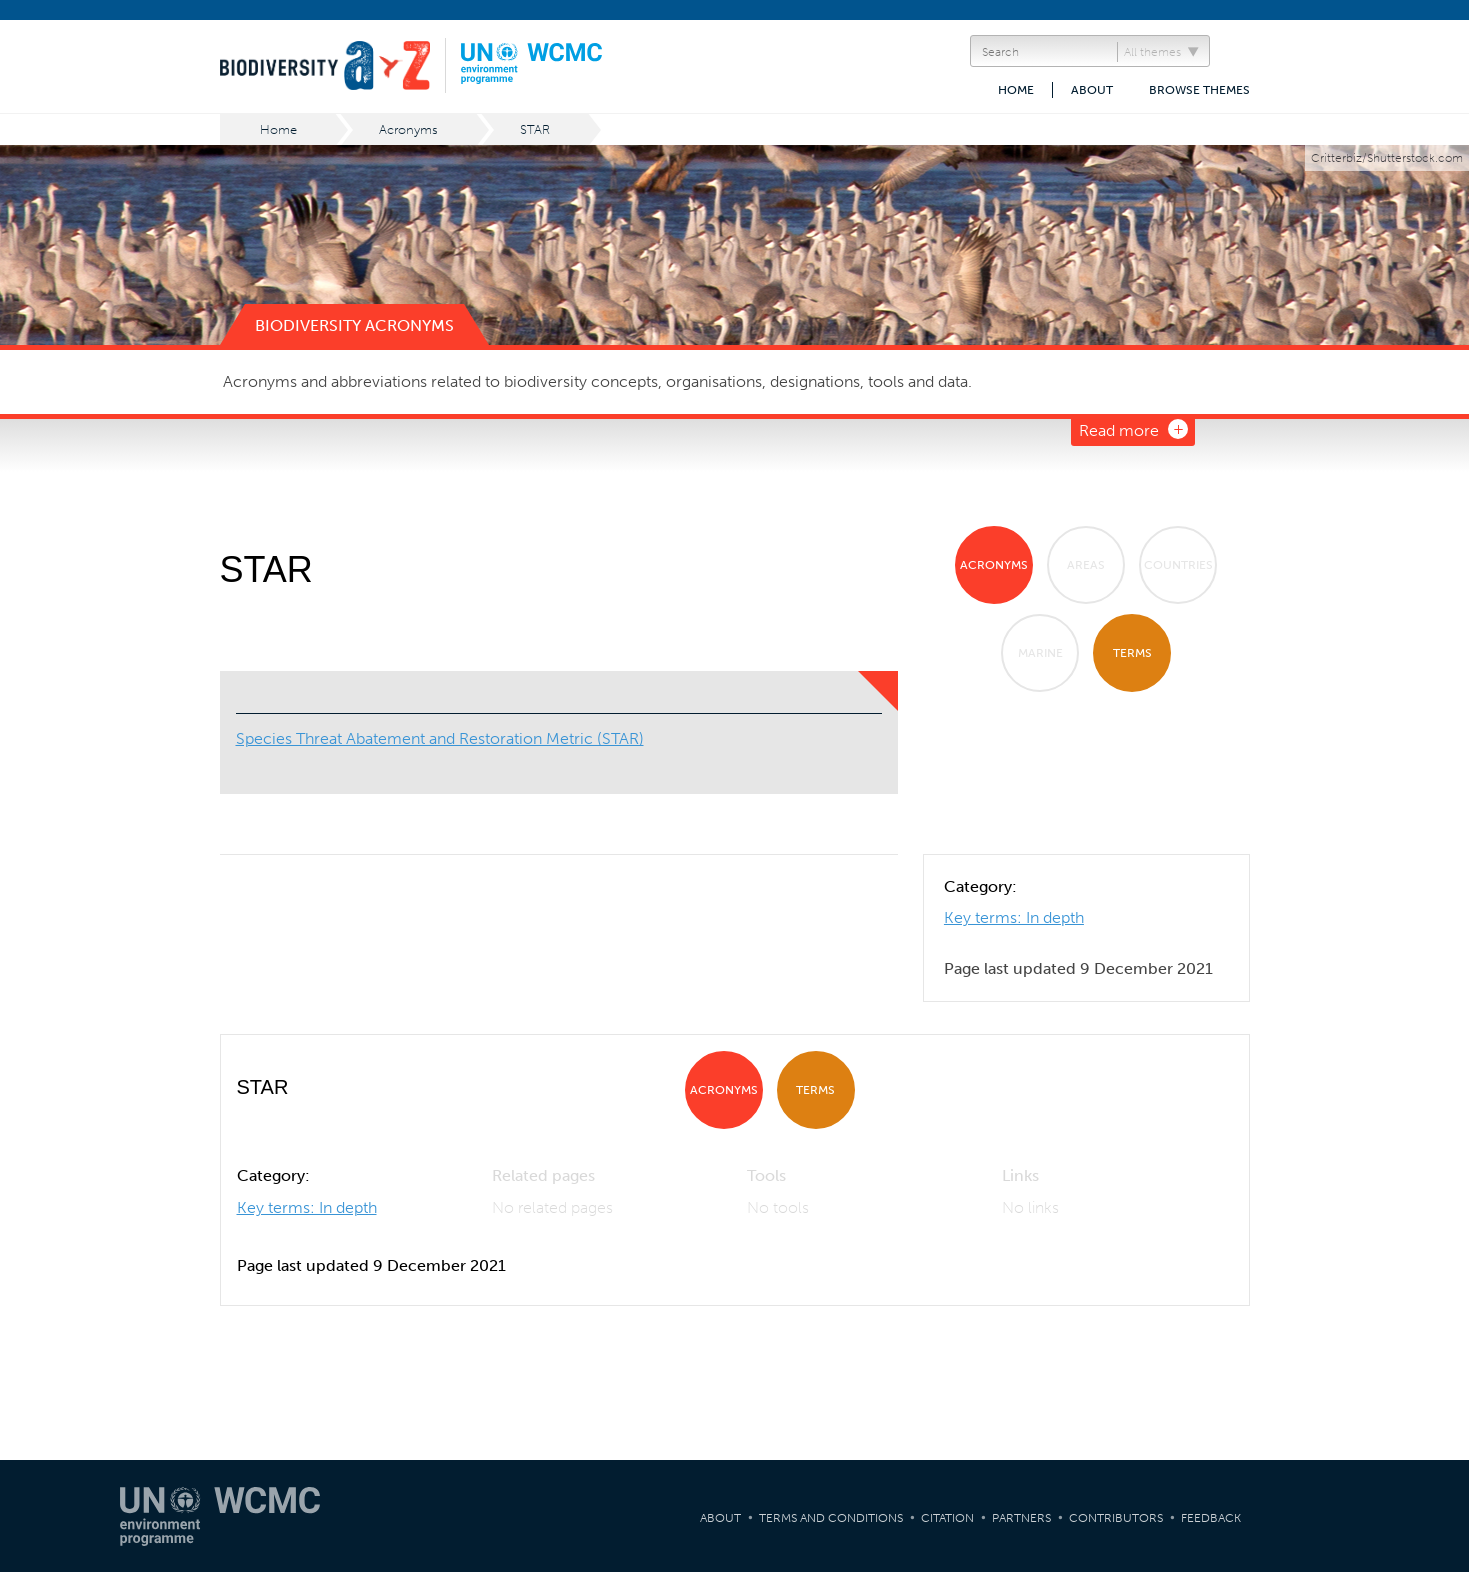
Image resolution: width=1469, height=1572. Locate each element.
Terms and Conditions (831, 1518)
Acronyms (408, 129)
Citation (947, 1518)
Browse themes (1199, 90)
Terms (1132, 653)
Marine (1040, 653)
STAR (535, 129)
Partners (1021, 1518)
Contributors (1116, 1518)
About (1092, 90)
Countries (1178, 565)
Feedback (1211, 1518)
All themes (1152, 52)
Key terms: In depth (1014, 917)
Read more (1119, 430)
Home (1016, 90)
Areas (1086, 565)
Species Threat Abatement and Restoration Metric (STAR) (440, 738)
